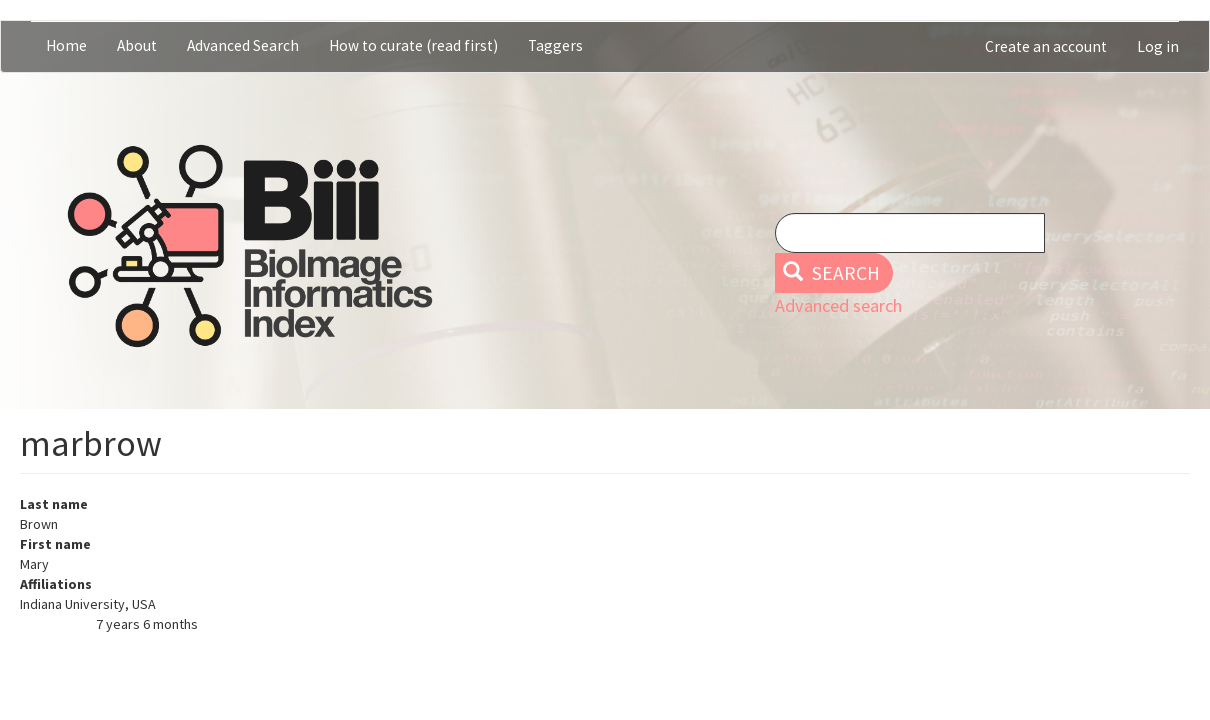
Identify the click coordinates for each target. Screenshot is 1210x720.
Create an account (1046, 46)
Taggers (555, 45)
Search (831, 273)
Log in (1158, 46)
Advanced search (838, 305)
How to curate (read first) (413, 45)
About (137, 45)
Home (66, 45)
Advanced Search (243, 45)
